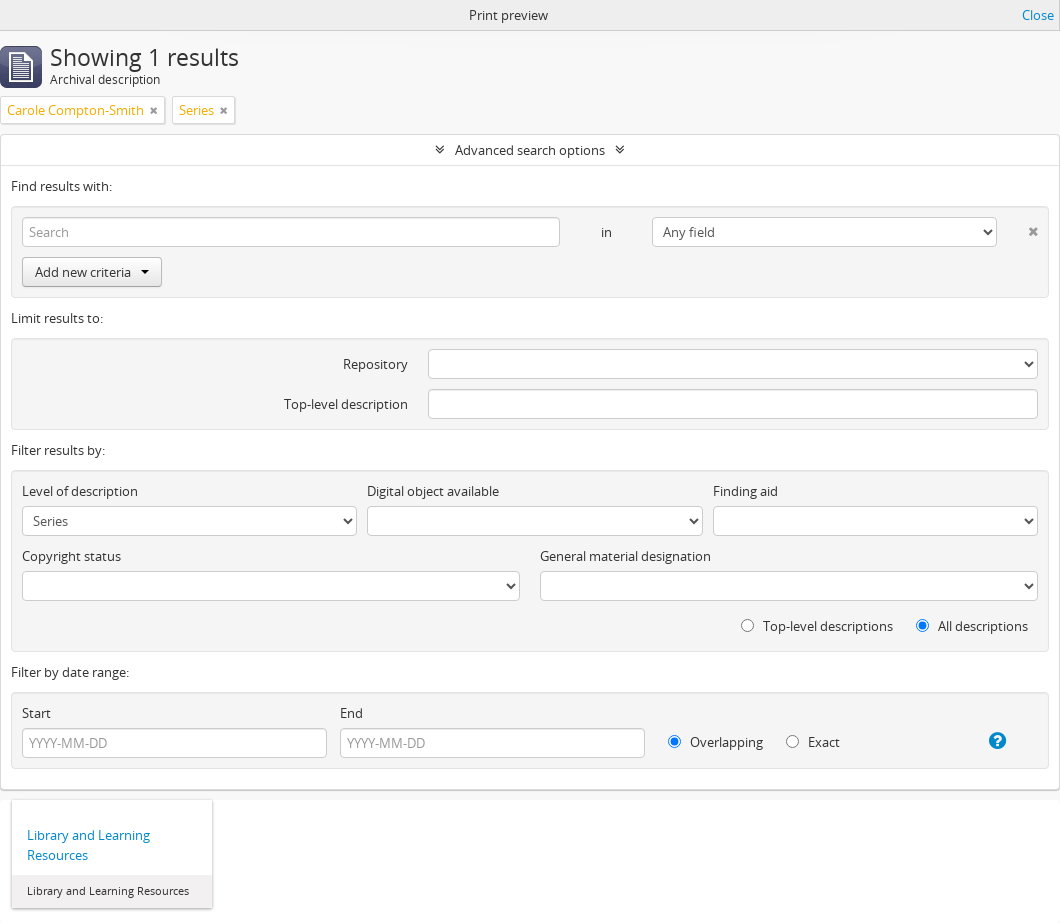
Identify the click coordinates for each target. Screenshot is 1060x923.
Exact (813, 742)
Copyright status (71, 556)
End (351, 713)
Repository (375, 364)
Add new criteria (92, 272)
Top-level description (346, 404)
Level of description (80, 491)
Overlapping (715, 742)
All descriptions (972, 626)
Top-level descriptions (817, 626)
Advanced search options (530, 150)
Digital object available (433, 491)
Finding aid (745, 491)
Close (1038, 15)
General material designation (625, 556)
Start (36, 713)
